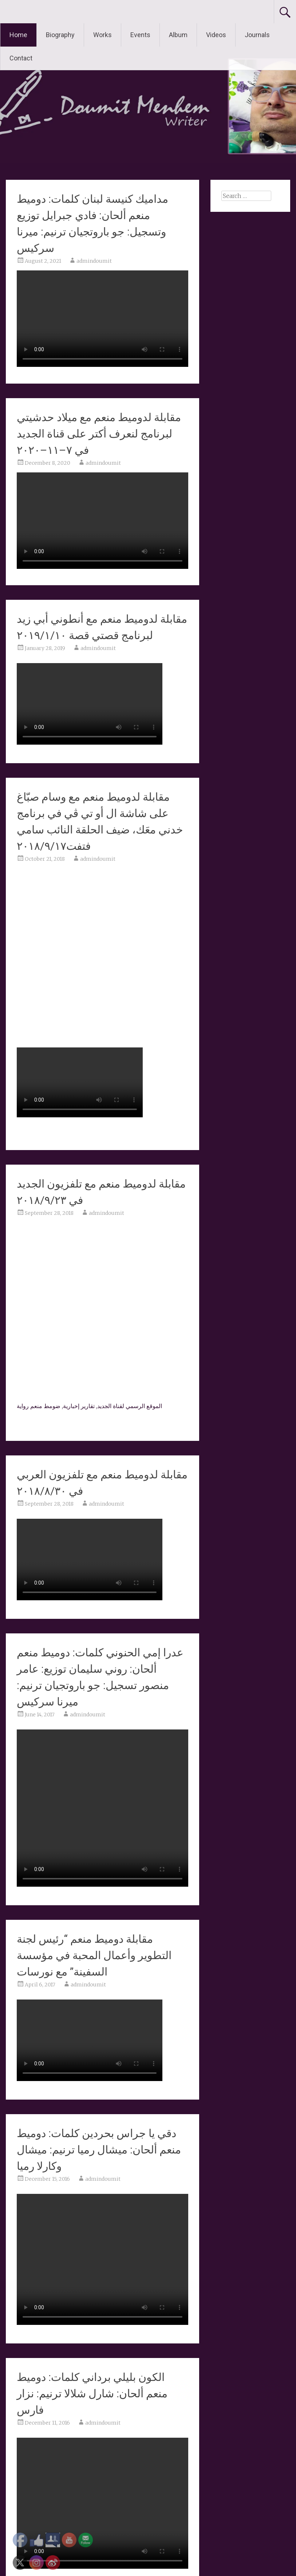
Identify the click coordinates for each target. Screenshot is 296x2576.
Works (102, 35)
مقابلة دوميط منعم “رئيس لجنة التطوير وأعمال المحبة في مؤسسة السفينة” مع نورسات (94, 1955)
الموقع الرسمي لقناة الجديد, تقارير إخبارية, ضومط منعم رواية (89, 1406)
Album (178, 35)
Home (18, 35)
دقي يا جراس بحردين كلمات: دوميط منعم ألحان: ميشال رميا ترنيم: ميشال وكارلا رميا (99, 2149)
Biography (60, 35)
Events (140, 35)
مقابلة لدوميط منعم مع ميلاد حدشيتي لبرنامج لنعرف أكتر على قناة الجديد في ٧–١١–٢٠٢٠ (99, 433)
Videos (216, 35)
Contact (20, 58)
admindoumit (94, 261)
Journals (257, 35)
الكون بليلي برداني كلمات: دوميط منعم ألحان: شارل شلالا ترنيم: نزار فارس (92, 2393)
